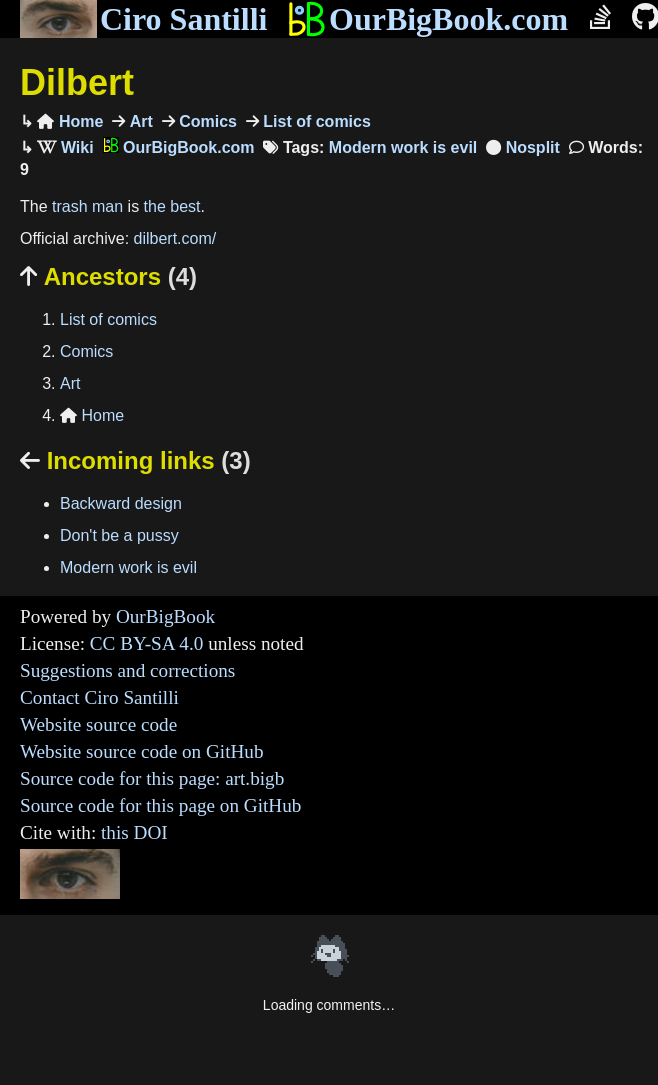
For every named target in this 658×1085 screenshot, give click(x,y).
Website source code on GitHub (142, 751)
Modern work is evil (403, 147)
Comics (206, 121)
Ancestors (108, 276)
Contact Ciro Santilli (99, 697)
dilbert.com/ (175, 238)
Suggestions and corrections (127, 670)
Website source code (98, 724)
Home (70, 121)
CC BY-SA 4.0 (147, 643)
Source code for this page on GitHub (160, 805)
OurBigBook (165, 616)
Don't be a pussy (119, 535)
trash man (87, 206)
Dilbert (77, 82)
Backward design (121, 503)
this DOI (134, 832)
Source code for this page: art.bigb (152, 778)
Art (139, 121)
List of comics (315, 121)
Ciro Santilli (143, 19)
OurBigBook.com (427, 19)
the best (172, 206)
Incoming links (135, 460)
